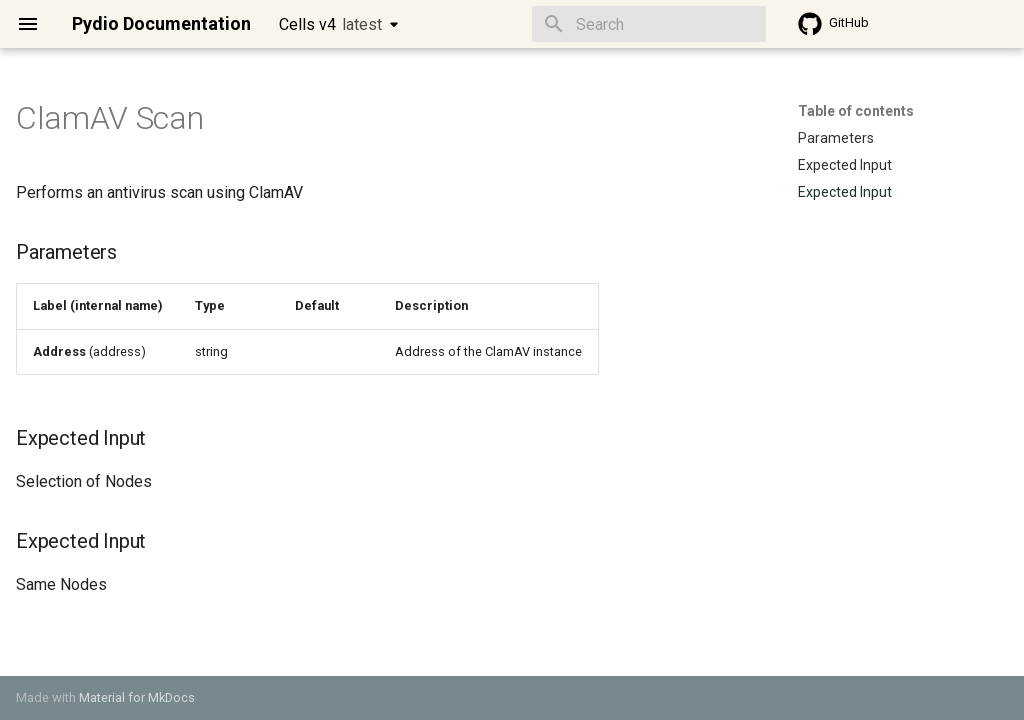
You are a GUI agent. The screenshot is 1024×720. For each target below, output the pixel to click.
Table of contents (856, 111)
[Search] (649, 24)
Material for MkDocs (137, 697)
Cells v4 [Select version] (330, 24)
